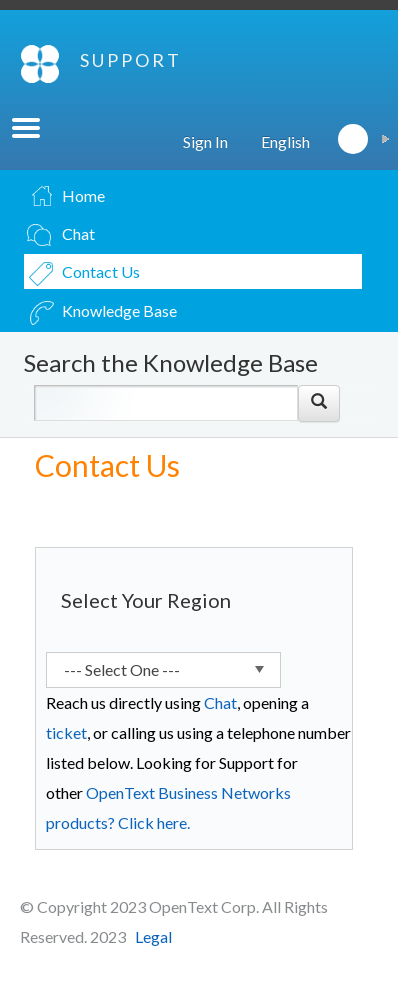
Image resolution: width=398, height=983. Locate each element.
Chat (220, 702)
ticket (66, 732)
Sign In (205, 141)
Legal (153, 936)
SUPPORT (131, 60)
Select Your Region (146, 600)
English (285, 141)
